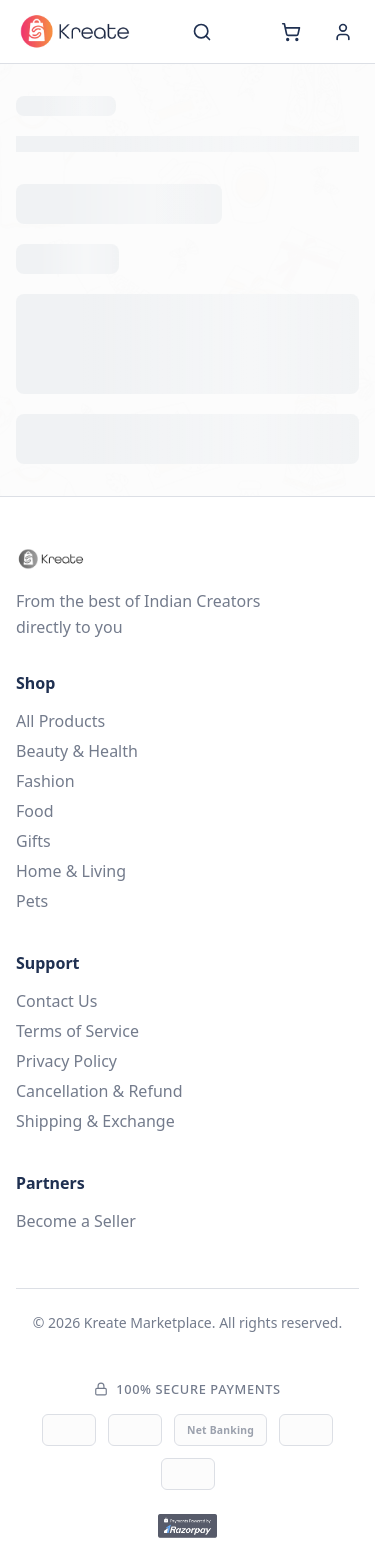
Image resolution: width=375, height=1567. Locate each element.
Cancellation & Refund (99, 1091)
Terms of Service (77, 1031)
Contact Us (56, 1001)
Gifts (33, 841)
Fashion (45, 781)
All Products (60, 721)
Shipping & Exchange (95, 1121)
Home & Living (71, 871)
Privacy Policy (66, 1061)
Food (35, 811)
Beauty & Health (77, 751)
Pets (32, 901)
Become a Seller (76, 1221)
